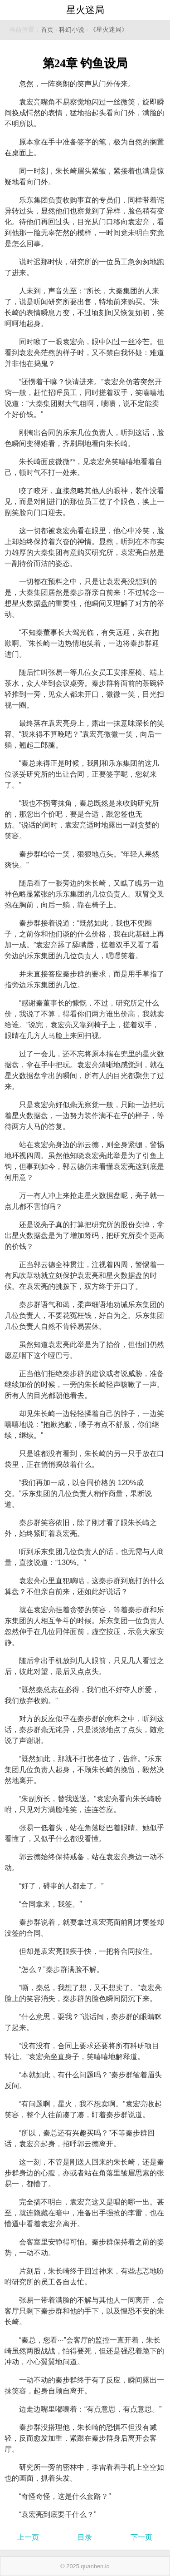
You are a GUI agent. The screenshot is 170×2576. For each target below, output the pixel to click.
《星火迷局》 (109, 29)
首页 (47, 29)
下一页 (141, 2537)
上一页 (28, 2537)
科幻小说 (71, 29)
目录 (85, 2537)
